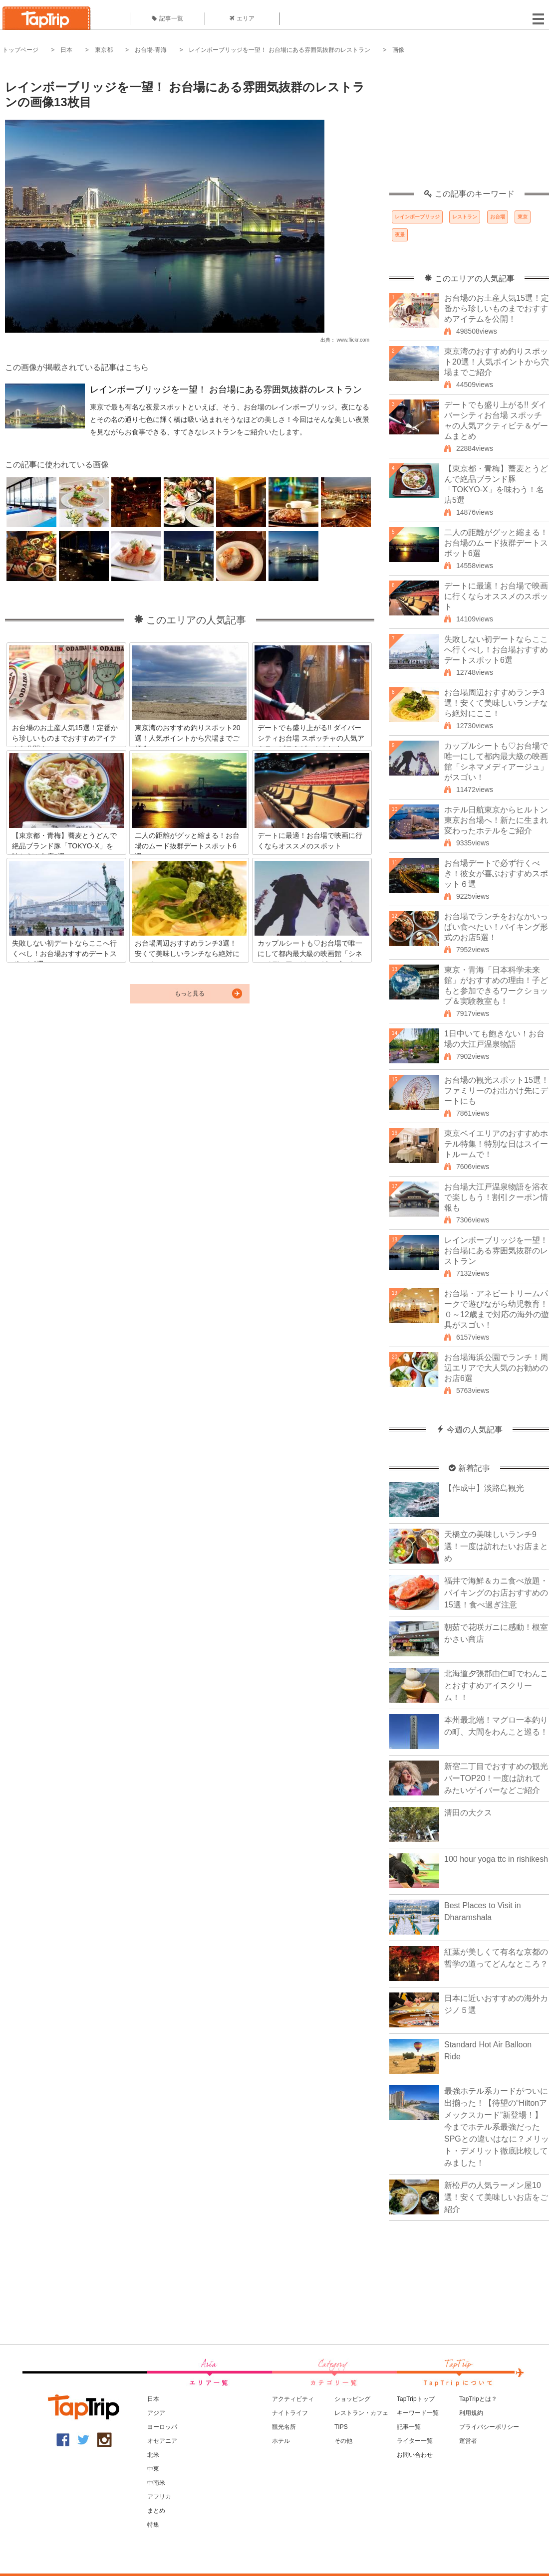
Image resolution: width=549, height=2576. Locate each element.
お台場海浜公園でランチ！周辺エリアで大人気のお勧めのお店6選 (496, 1368)
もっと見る (190, 993)
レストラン (464, 216)
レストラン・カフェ (361, 2412)
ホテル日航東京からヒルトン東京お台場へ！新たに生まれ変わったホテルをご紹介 (496, 820)
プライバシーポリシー (489, 2426)
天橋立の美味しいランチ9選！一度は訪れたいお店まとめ (496, 1546)
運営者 (468, 2440)
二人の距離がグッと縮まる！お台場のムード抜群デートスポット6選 (496, 543)
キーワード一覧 (418, 2412)
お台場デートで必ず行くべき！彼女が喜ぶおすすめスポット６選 (496, 873)
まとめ (156, 2510)
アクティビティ (293, 2398)
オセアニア (162, 2440)
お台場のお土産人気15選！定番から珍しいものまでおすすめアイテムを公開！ (496, 308)
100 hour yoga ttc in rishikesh (496, 1859)
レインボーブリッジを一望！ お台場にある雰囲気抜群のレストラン (279, 49)
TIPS (341, 2426)
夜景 (400, 234)
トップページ (20, 49)
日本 (66, 49)
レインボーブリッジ (417, 216)
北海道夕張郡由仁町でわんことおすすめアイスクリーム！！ (496, 1685)
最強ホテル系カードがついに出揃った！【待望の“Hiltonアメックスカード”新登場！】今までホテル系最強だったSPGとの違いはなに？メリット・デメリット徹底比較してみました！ (496, 2127)
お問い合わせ (415, 2454)
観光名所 (284, 2426)
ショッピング (352, 2398)
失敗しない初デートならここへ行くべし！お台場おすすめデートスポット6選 (496, 649)
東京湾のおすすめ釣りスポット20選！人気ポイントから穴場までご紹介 (496, 362)
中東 (153, 2468)
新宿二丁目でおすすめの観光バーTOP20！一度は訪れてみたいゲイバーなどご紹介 (496, 1778)
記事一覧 (167, 18)
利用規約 (471, 2412)
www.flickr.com (352, 340)
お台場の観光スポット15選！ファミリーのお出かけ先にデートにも (496, 1090)
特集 (153, 2524)
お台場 (497, 216)
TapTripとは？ (478, 2398)
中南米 (156, 2482)
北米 (153, 2454)
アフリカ (159, 2496)
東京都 (104, 49)
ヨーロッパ (162, 2426)
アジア (156, 2412)
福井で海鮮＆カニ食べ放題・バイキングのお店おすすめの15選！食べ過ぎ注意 (496, 1593)
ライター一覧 (415, 2440)
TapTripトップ (416, 2398)
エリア (242, 18)
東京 (523, 216)
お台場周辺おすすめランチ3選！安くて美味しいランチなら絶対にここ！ (496, 703)
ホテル (281, 2440)
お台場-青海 (151, 49)
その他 (343, 2440)
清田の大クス (468, 1812)
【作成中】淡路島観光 (484, 1488)
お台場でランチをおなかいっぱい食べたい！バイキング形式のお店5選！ (496, 927)
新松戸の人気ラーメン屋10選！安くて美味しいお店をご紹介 (496, 2197)
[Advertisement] (469, 127)
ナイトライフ (290, 2412)
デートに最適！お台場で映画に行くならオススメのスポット (496, 596)
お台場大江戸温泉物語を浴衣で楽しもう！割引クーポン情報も (496, 1197)
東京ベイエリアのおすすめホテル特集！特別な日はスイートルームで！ (496, 1144)
